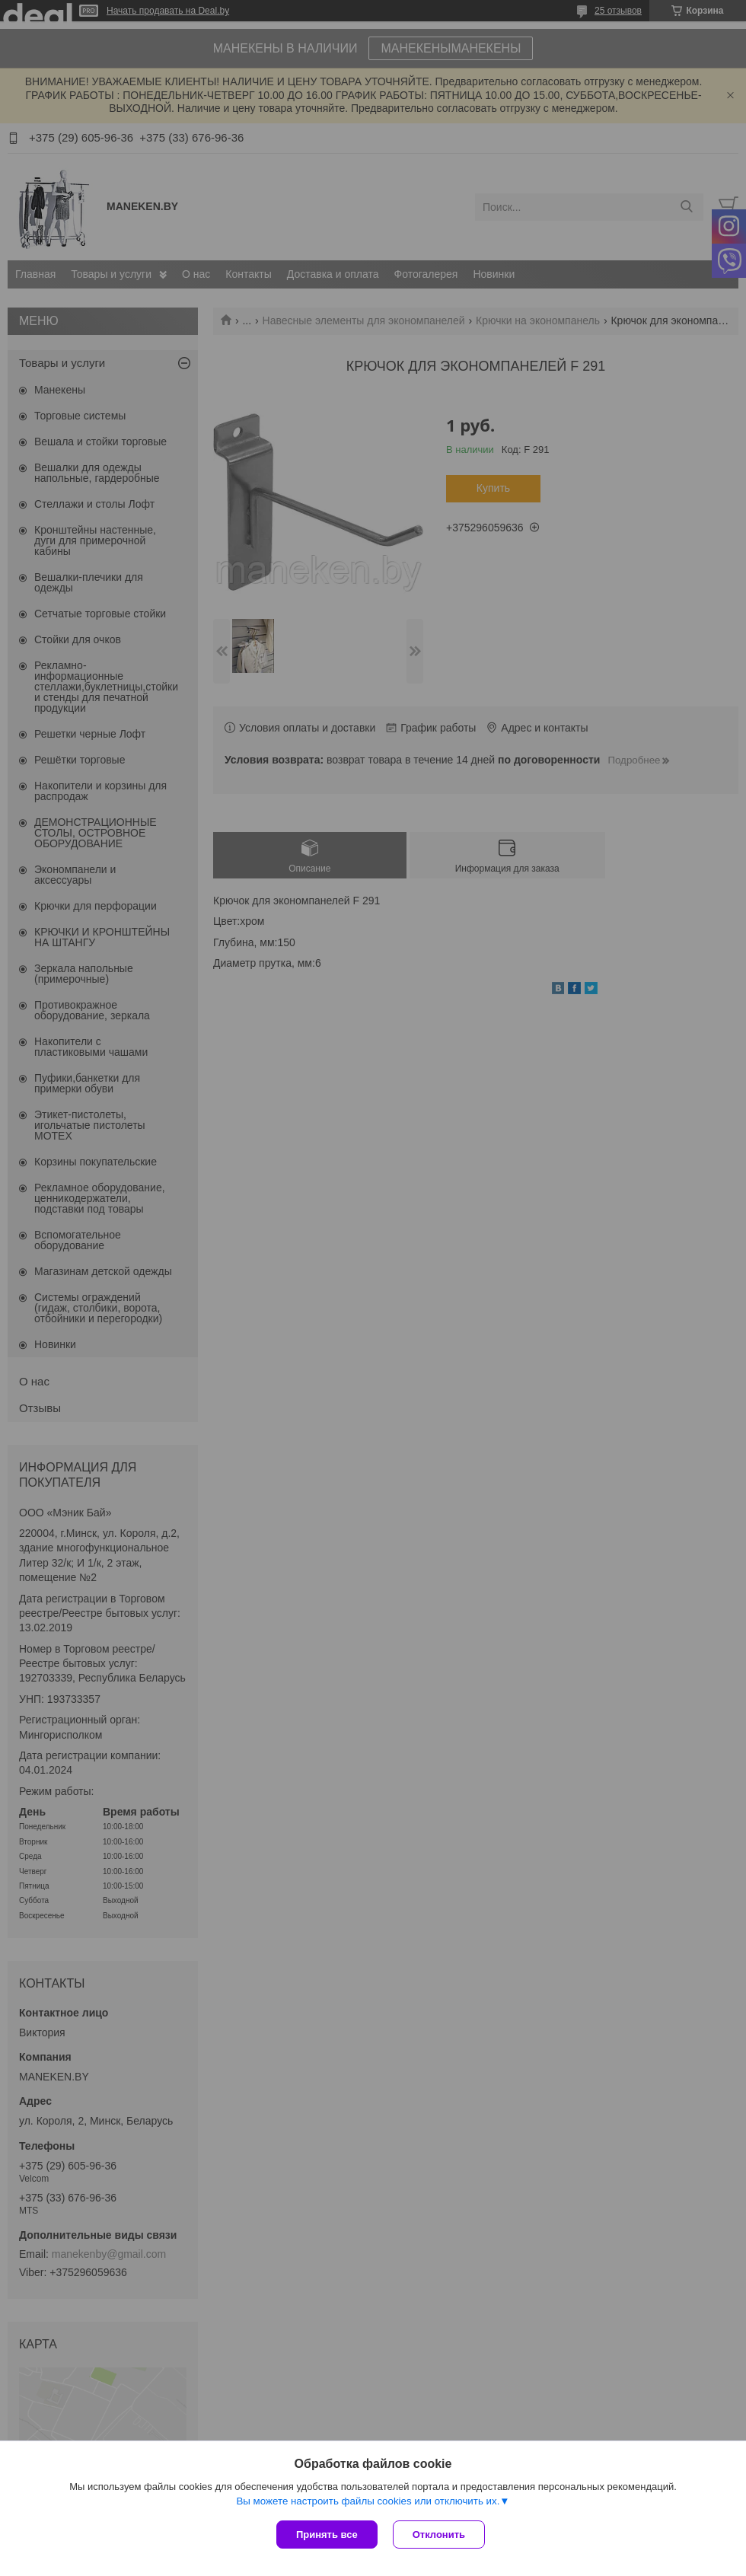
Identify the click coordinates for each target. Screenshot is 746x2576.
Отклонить (439, 2534)
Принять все (327, 2534)
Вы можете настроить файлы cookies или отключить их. (367, 2501)
